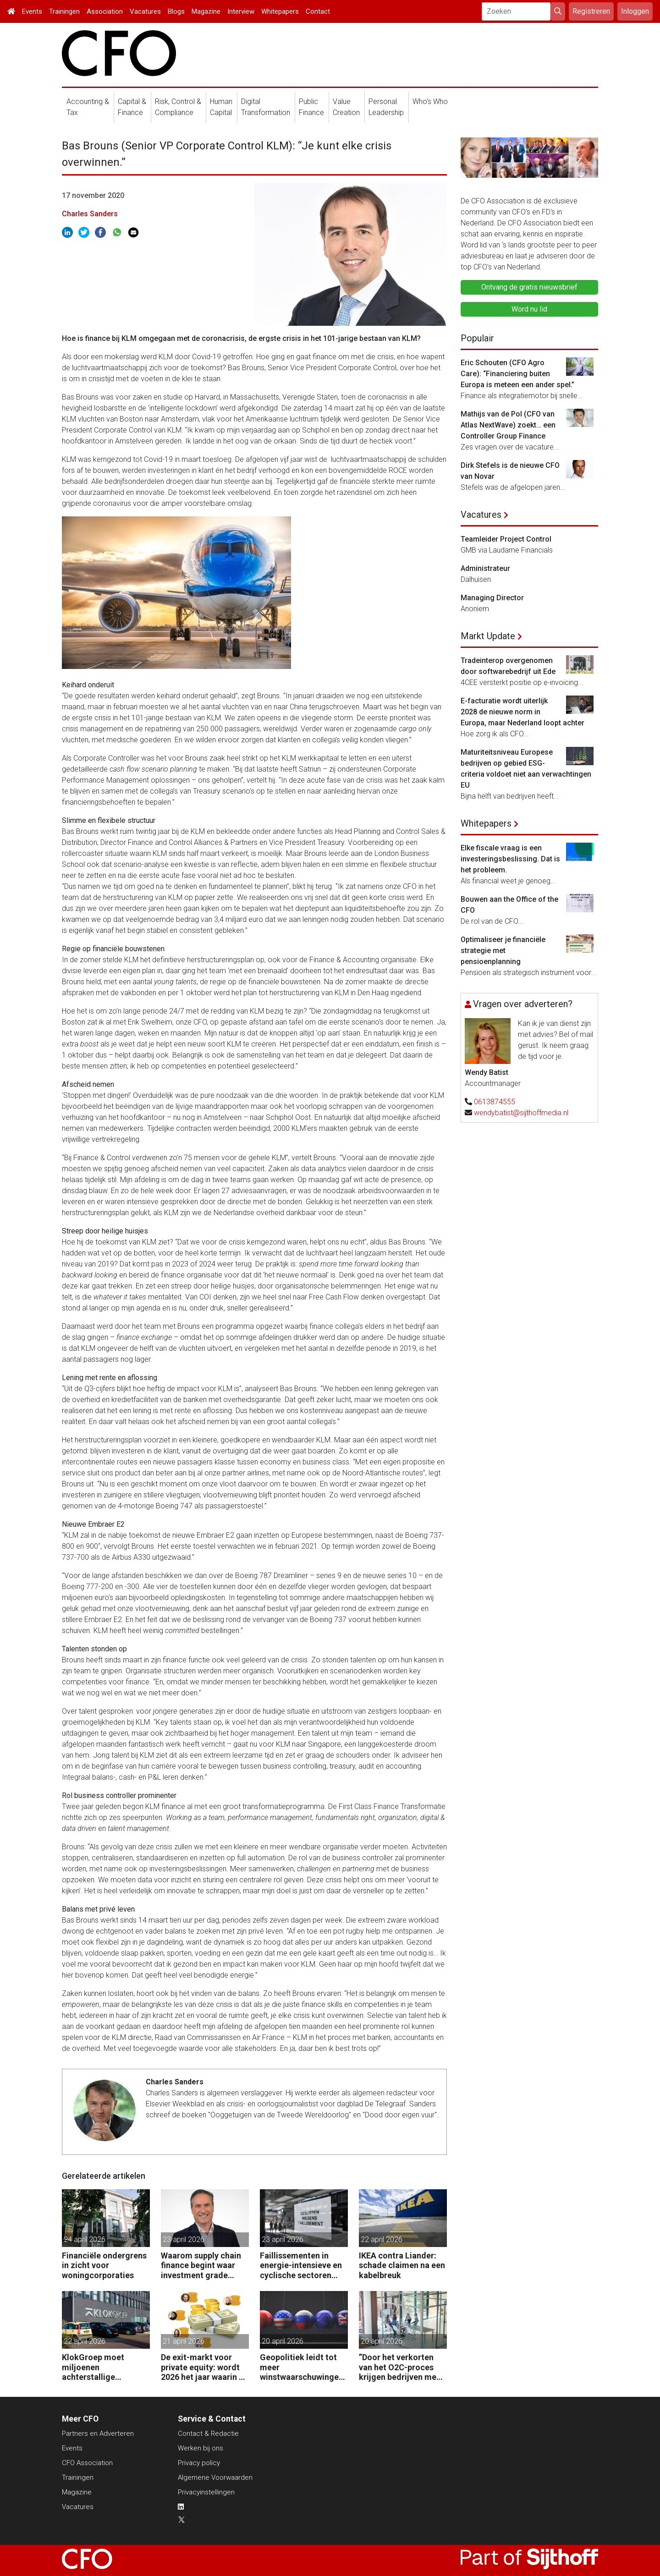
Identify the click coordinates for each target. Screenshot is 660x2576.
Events (32, 11)
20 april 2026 (282, 2341)
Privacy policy (199, 2463)
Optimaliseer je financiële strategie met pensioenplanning (503, 950)
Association (105, 11)
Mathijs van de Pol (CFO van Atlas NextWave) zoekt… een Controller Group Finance (508, 425)
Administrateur (485, 568)
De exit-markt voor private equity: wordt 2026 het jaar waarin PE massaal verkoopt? (204, 2367)
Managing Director (492, 597)
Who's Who (430, 101)
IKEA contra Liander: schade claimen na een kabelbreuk (402, 2265)
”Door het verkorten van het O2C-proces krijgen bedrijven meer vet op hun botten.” (401, 2367)
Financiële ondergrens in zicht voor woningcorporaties (104, 2265)
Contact (318, 11)
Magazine (206, 11)
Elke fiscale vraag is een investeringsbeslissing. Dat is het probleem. (510, 859)
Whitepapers (280, 11)
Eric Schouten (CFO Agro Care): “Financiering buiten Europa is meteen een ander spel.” (517, 373)
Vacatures (145, 11)
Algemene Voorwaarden (215, 2477)
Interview (240, 11)
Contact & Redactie (208, 2433)
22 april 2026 (381, 2239)
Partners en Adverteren (98, 2433)
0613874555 (494, 1101)
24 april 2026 (84, 2239)
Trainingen (64, 11)
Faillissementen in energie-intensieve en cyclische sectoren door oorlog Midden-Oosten (301, 2265)
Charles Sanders (90, 213)
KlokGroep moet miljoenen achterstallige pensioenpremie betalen (93, 2367)
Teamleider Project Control (506, 539)
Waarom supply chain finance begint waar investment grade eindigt (201, 2265)
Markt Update (488, 635)
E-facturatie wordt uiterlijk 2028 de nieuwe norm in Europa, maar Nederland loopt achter (522, 711)
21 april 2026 (183, 2341)
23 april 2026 (183, 2239)
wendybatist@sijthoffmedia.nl (521, 1112)
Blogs (176, 11)
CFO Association (87, 2463)
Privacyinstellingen (206, 2492)
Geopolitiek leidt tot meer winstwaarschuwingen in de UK (301, 2367)
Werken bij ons (200, 2448)
